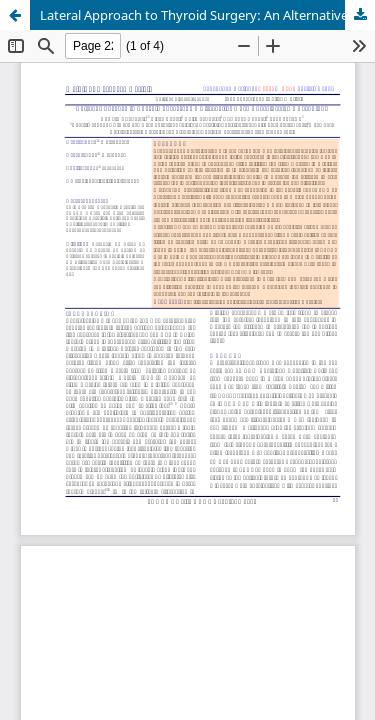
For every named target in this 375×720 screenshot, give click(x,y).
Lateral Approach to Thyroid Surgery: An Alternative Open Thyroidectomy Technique (207, 15)
